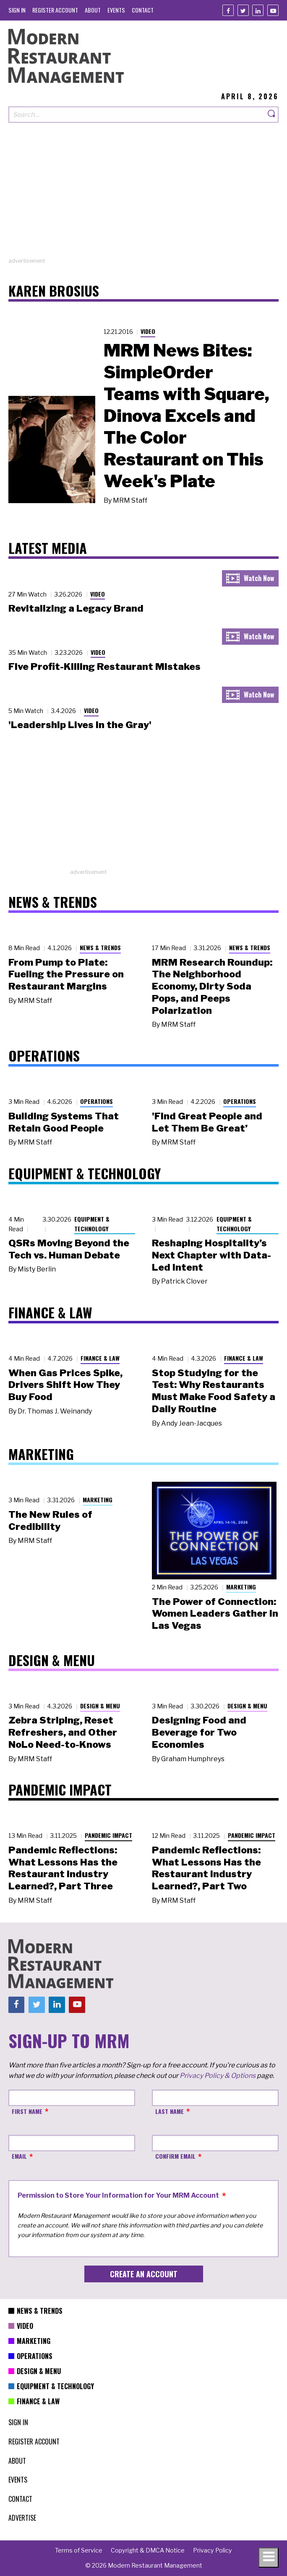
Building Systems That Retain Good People (63, 1122)
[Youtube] (273, 10)
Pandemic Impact (108, 1835)
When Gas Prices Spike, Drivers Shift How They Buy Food (65, 1385)
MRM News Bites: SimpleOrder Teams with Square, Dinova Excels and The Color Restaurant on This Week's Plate (186, 415)
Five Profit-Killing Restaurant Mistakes (104, 666)
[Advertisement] (143, 198)
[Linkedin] (258, 10)
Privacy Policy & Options (218, 2076)
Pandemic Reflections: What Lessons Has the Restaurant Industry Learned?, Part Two (206, 1868)
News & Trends (100, 947)
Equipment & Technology (92, 1223)
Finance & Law (100, 1358)
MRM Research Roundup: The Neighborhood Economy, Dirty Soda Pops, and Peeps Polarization (212, 986)
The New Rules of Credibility (50, 1520)
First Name (27, 2111)
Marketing (97, 1499)
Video (148, 331)
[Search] (272, 114)
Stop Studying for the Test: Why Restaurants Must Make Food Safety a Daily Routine (213, 1391)
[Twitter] (243, 10)
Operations (96, 1101)
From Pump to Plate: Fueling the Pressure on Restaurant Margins (66, 974)
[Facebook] (228, 10)
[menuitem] (17, 9)
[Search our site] (136, 114)
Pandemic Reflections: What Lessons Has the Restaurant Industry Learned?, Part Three (62, 1868)
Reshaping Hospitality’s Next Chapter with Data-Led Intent (211, 1255)
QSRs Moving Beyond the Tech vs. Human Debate (68, 1249)
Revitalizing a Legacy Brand (76, 608)
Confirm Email (175, 2156)
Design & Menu (100, 1705)
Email (19, 2156)
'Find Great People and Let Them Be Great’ (207, 1122)
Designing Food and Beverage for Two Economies (199, 1732)
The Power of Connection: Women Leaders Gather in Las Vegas (215, 1614)
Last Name (169, 2111)
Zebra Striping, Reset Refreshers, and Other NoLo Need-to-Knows (62, 1732)
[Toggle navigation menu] (268, 2558)
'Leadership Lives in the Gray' (79, 725)
